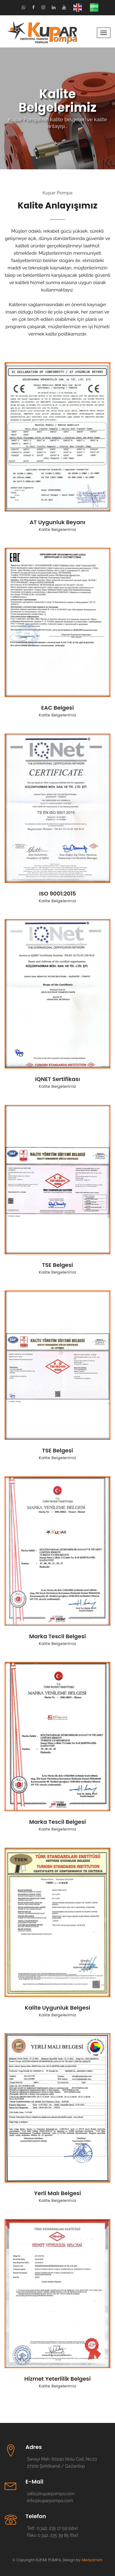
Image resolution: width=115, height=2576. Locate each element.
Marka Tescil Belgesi (57, 1636)
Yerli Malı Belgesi (57, 2193)
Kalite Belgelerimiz (57, 529)
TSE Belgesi (57, 1265)
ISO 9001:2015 (57, 893)
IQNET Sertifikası (57, 1079)
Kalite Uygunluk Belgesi (57, 2007)
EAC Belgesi (57, 708)
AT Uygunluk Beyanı (58, 522)
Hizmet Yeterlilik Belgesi (57, 2379)
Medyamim (92, 2560)
